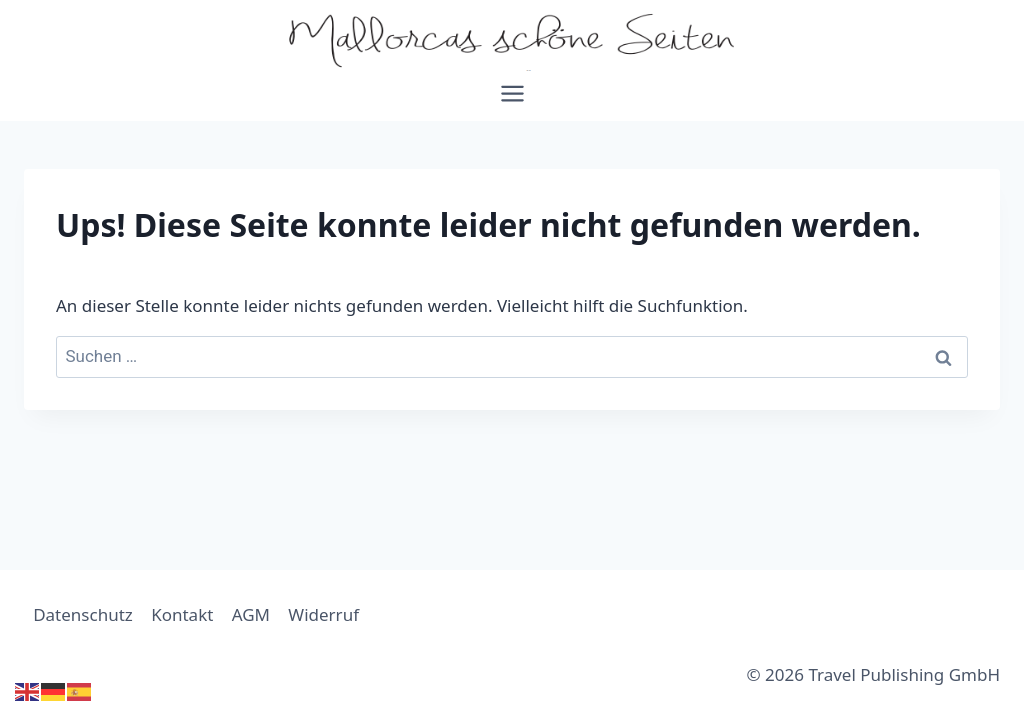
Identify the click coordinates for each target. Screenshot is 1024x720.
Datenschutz (83, 614)
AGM (251, 614)
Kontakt (182, 614)
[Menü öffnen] (512, 100)
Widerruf (323, 614)
